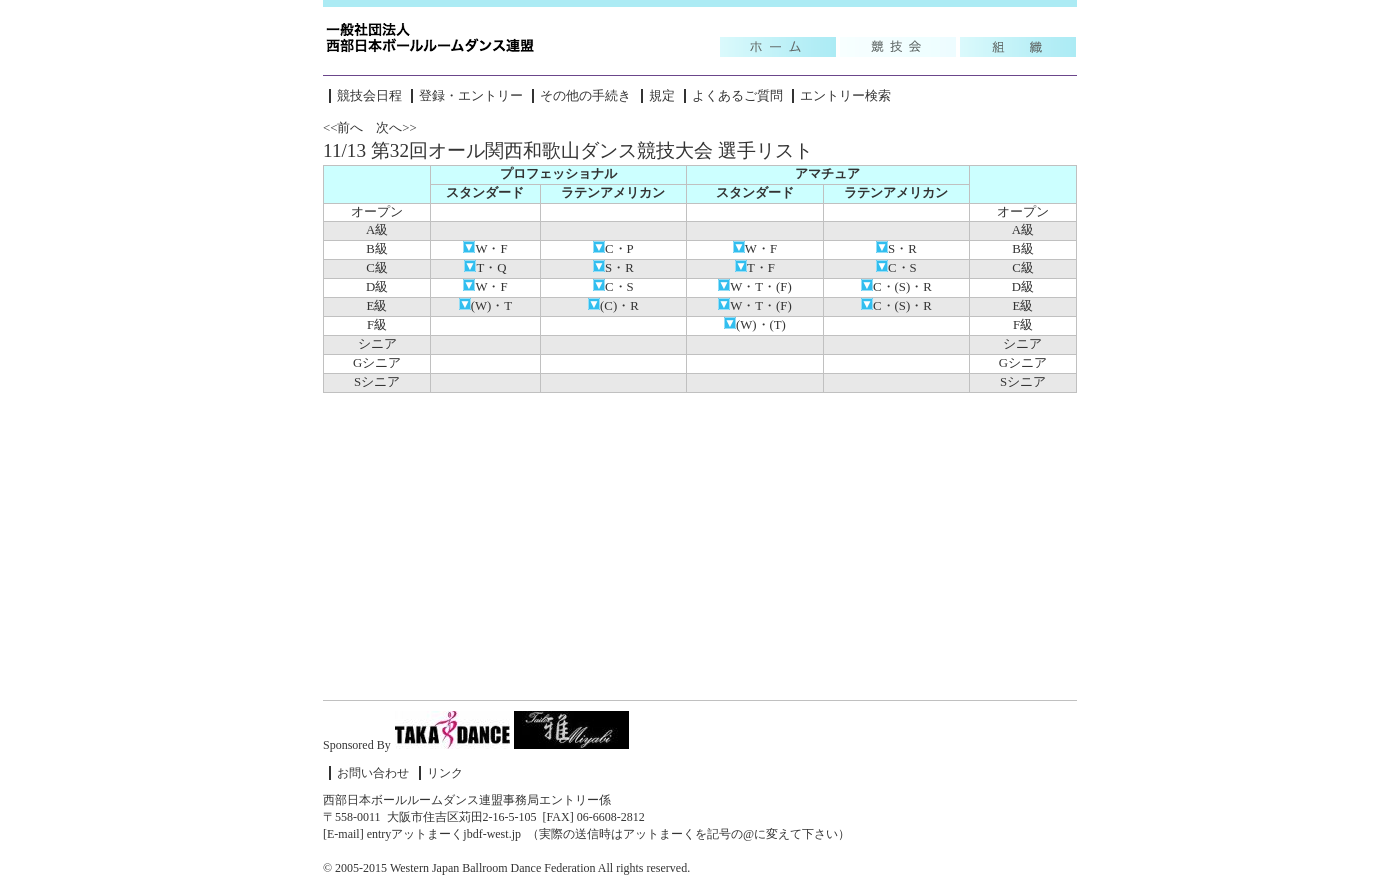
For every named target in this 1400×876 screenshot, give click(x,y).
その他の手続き (585, 96)
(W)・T (485, 306)
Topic (778, 47)
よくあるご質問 (737, 96)
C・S (896, 268)
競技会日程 (369, 96)
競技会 (898, 47)
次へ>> (396, 128)
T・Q (485, 268)
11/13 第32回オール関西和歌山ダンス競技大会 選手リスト (568, 150)
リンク (445, 773)
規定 (662, 96)
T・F (755, 268)
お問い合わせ (373, 773)
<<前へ (343, 128)
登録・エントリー (471, 96)
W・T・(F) (755, 287)
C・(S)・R (896, 287)
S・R (896, 249)
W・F (485, 249)
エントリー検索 (845, 96)
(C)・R (613, 306)
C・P (613, 249)
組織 (1018, 47)
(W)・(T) (755, 325)
